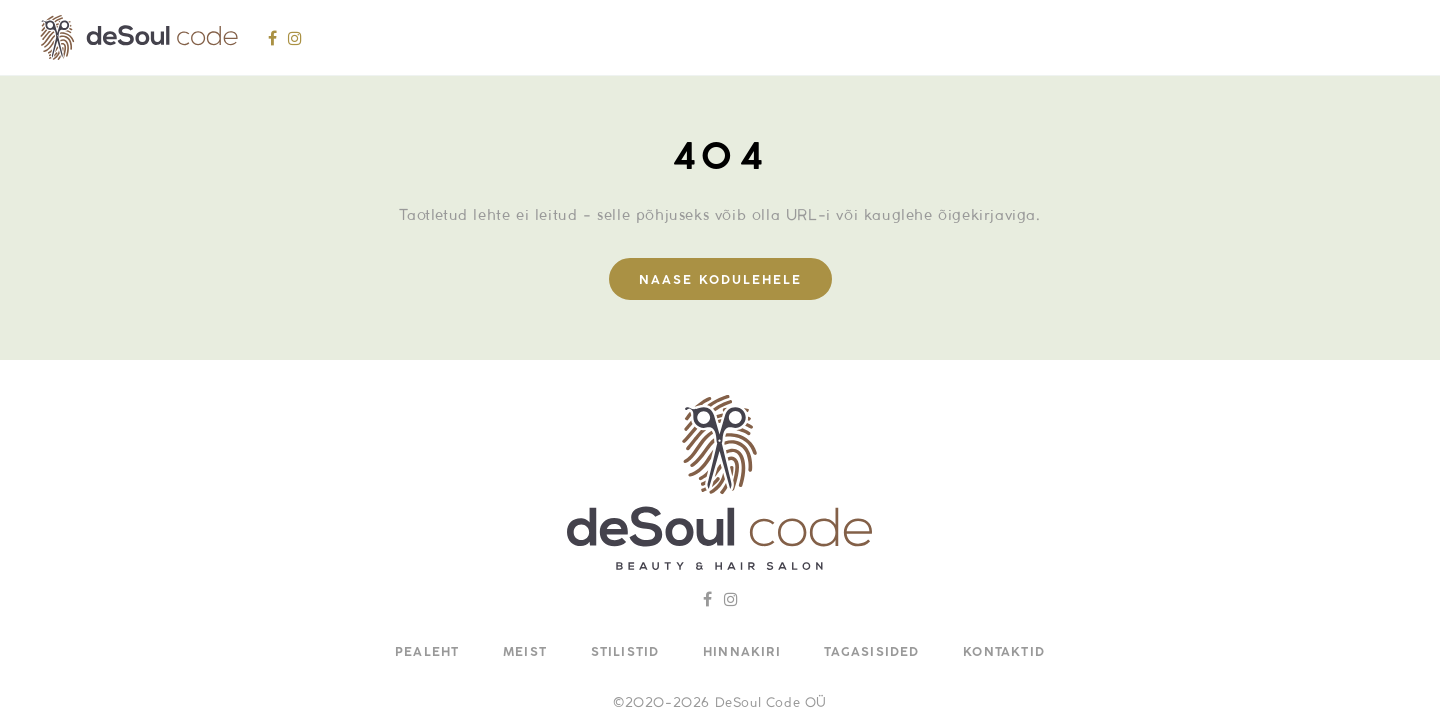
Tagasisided (871, 652)
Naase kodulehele (720, 280)
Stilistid (625, 652)
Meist (525, 652)
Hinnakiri (742, 652)
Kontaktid (1004, 652)
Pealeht (427, 652)
